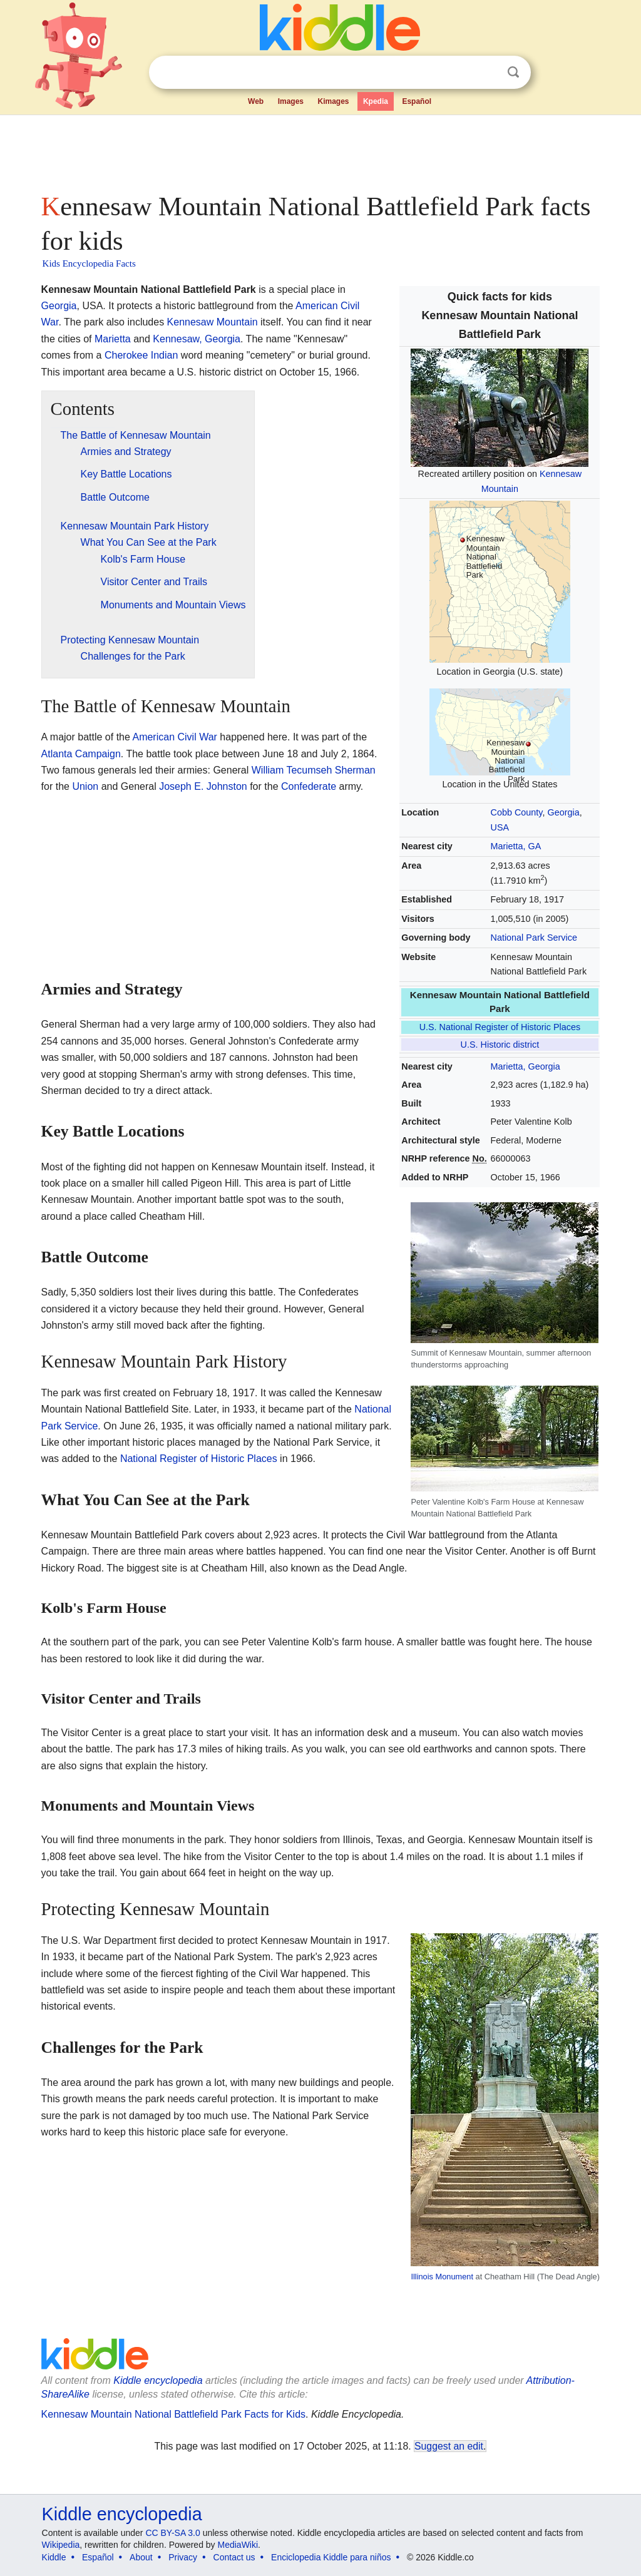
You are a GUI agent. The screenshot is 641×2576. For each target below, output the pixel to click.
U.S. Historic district (500, 1045)
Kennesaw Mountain (212, 322)
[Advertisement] (319, 150)
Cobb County (517, 812)
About (141, 2557)
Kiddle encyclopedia (122, 2514)
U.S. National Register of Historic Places (500, 1027)
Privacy (182, 2557)
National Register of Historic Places (198, 1458)
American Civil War (174, 737)
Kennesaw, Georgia (196, 339)
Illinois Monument (442, 2276)
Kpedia (375, 101)
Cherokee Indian (141, 355)
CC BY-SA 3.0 (172, 2533)
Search (513, 72)
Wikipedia (61, 2545)
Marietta (113, 339)
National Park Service (534, 938)
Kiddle (54, 2557)
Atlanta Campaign (81, 754)
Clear (487, 72)
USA (500, 827)
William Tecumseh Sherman (314, 770)
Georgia (563, 812)
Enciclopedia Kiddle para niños (331, 2557)
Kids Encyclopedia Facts (89, 263)
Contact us (234, 2557)
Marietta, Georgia (525, 1066)
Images (291, 101)
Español (416, 101)
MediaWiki (238, 2545)
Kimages (333, 101)
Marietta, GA (516, 846)
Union (85, 786)
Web (256, 101)
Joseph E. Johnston (203, 786)
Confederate (308, 786)
